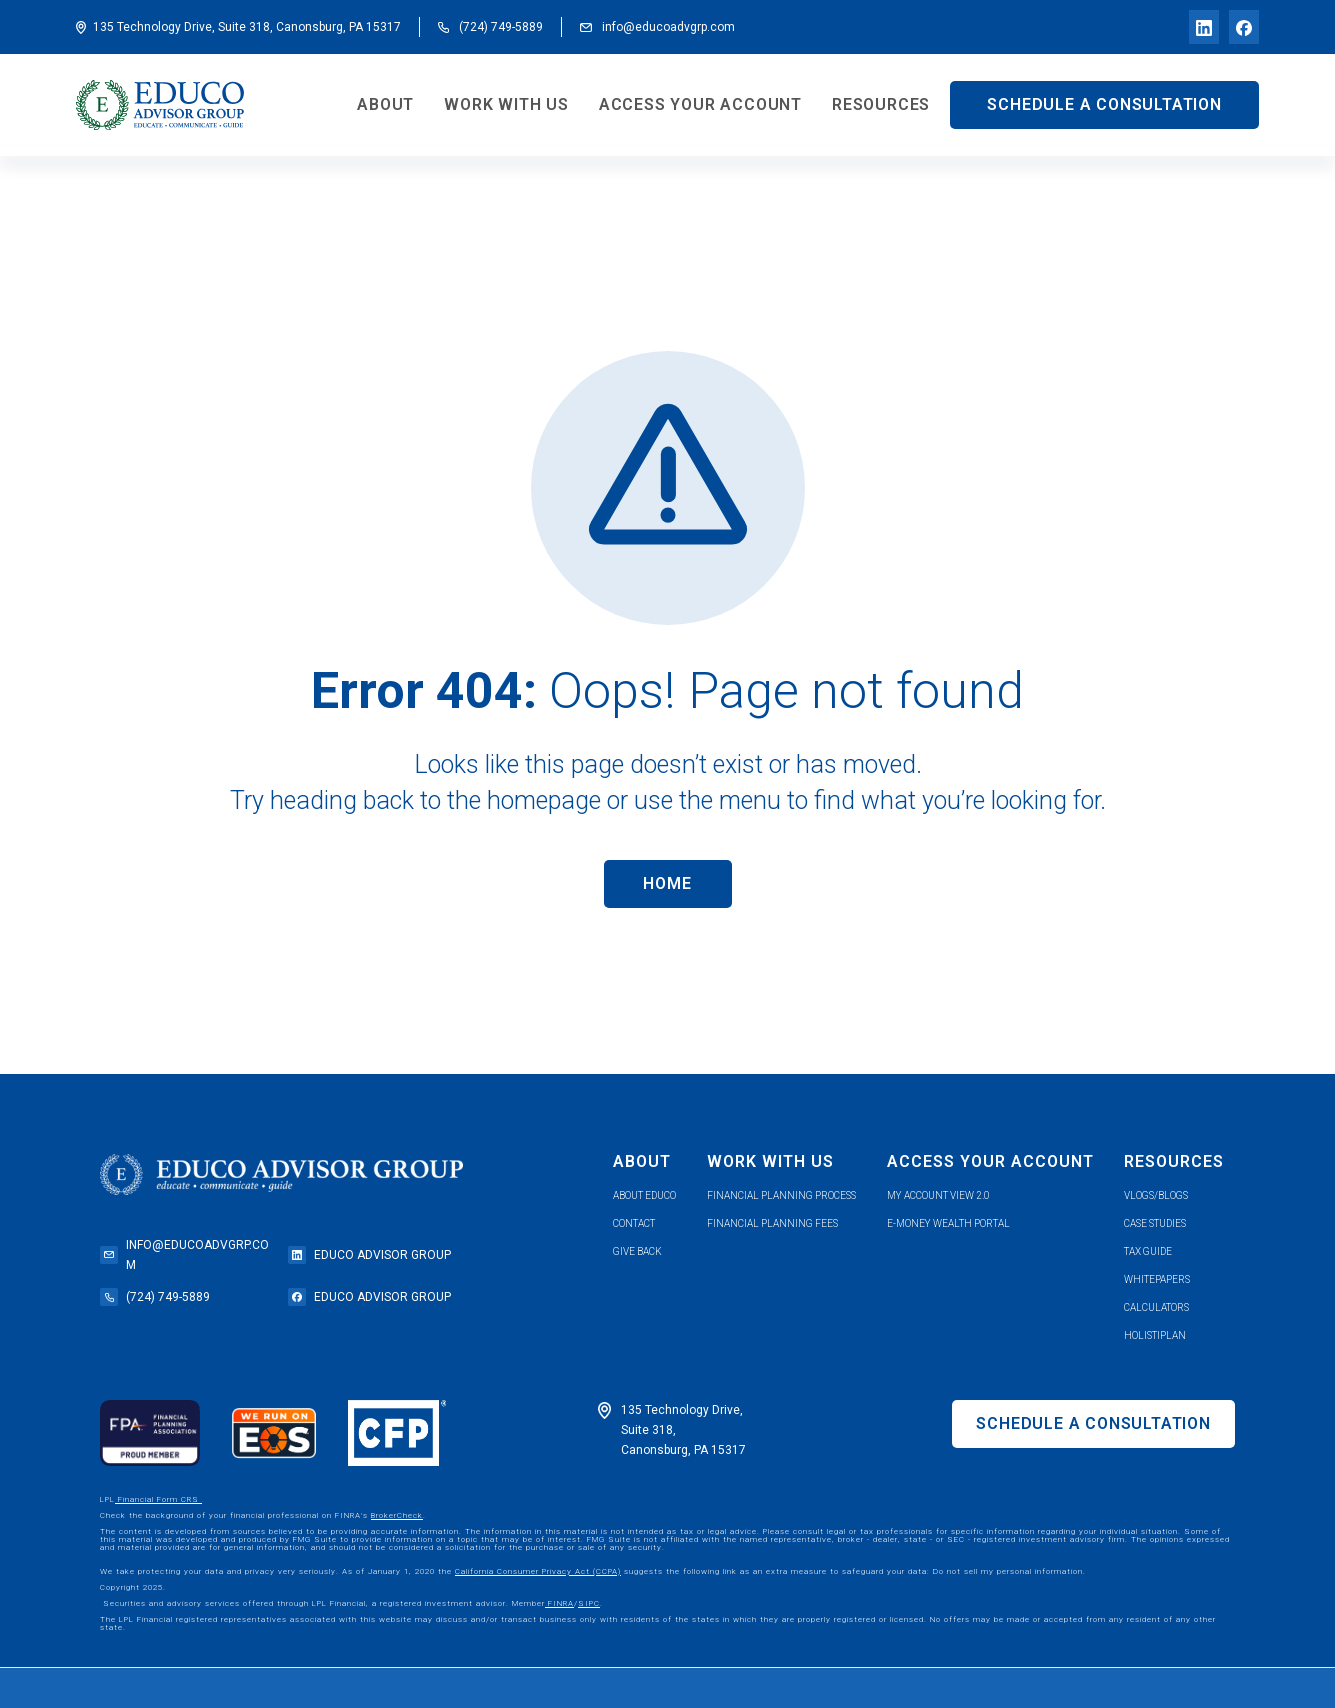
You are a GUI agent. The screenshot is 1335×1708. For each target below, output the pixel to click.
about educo (644, 1195)
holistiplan (1155, 1335)
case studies (1155, 1223)
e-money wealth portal (948, 1223)
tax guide (1148, 1251)
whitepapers (1157, 1279)
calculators (1156, 1307)
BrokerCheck (397, 1515)
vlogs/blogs (1156, 1195)
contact (634, 1223)
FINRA (559, 1603)
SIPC (589, 1603)
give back (637, 1251)
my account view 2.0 (938, 1195)
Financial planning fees (772, 1223)
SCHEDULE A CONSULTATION (1104, 104)
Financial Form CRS (158, 1499)
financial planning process (781, 1195)
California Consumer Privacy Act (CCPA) (538, 1571)
